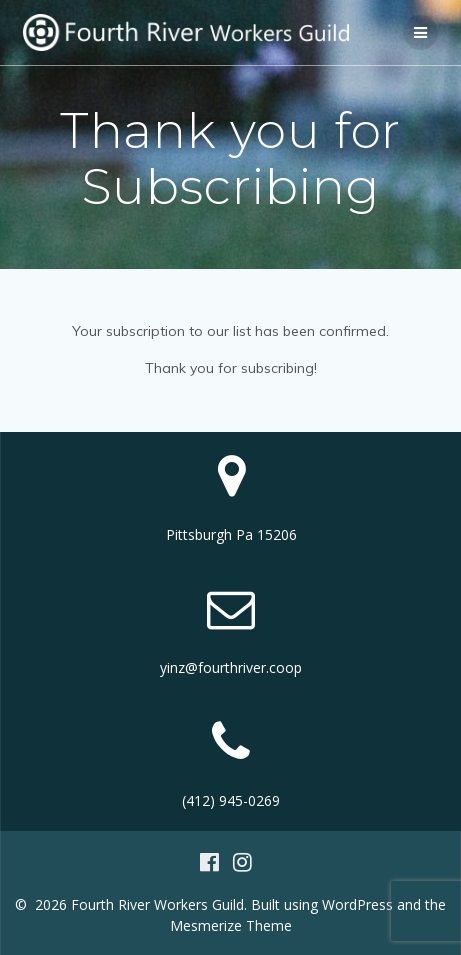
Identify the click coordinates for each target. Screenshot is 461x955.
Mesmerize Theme (231, 925)
